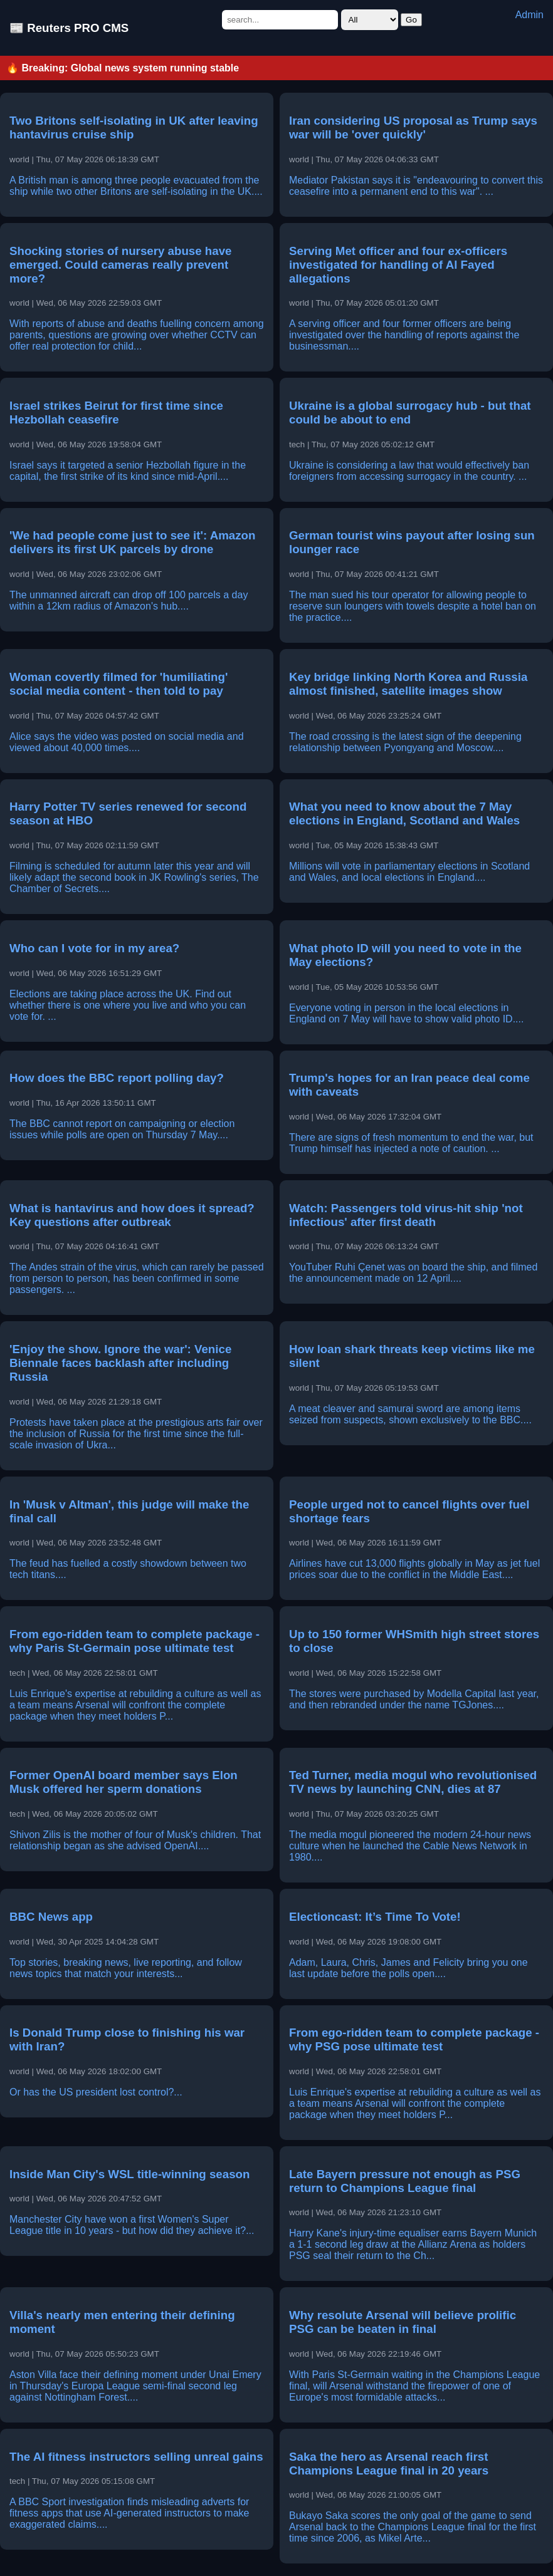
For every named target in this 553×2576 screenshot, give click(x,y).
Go (411, 19)
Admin (529, 14)
